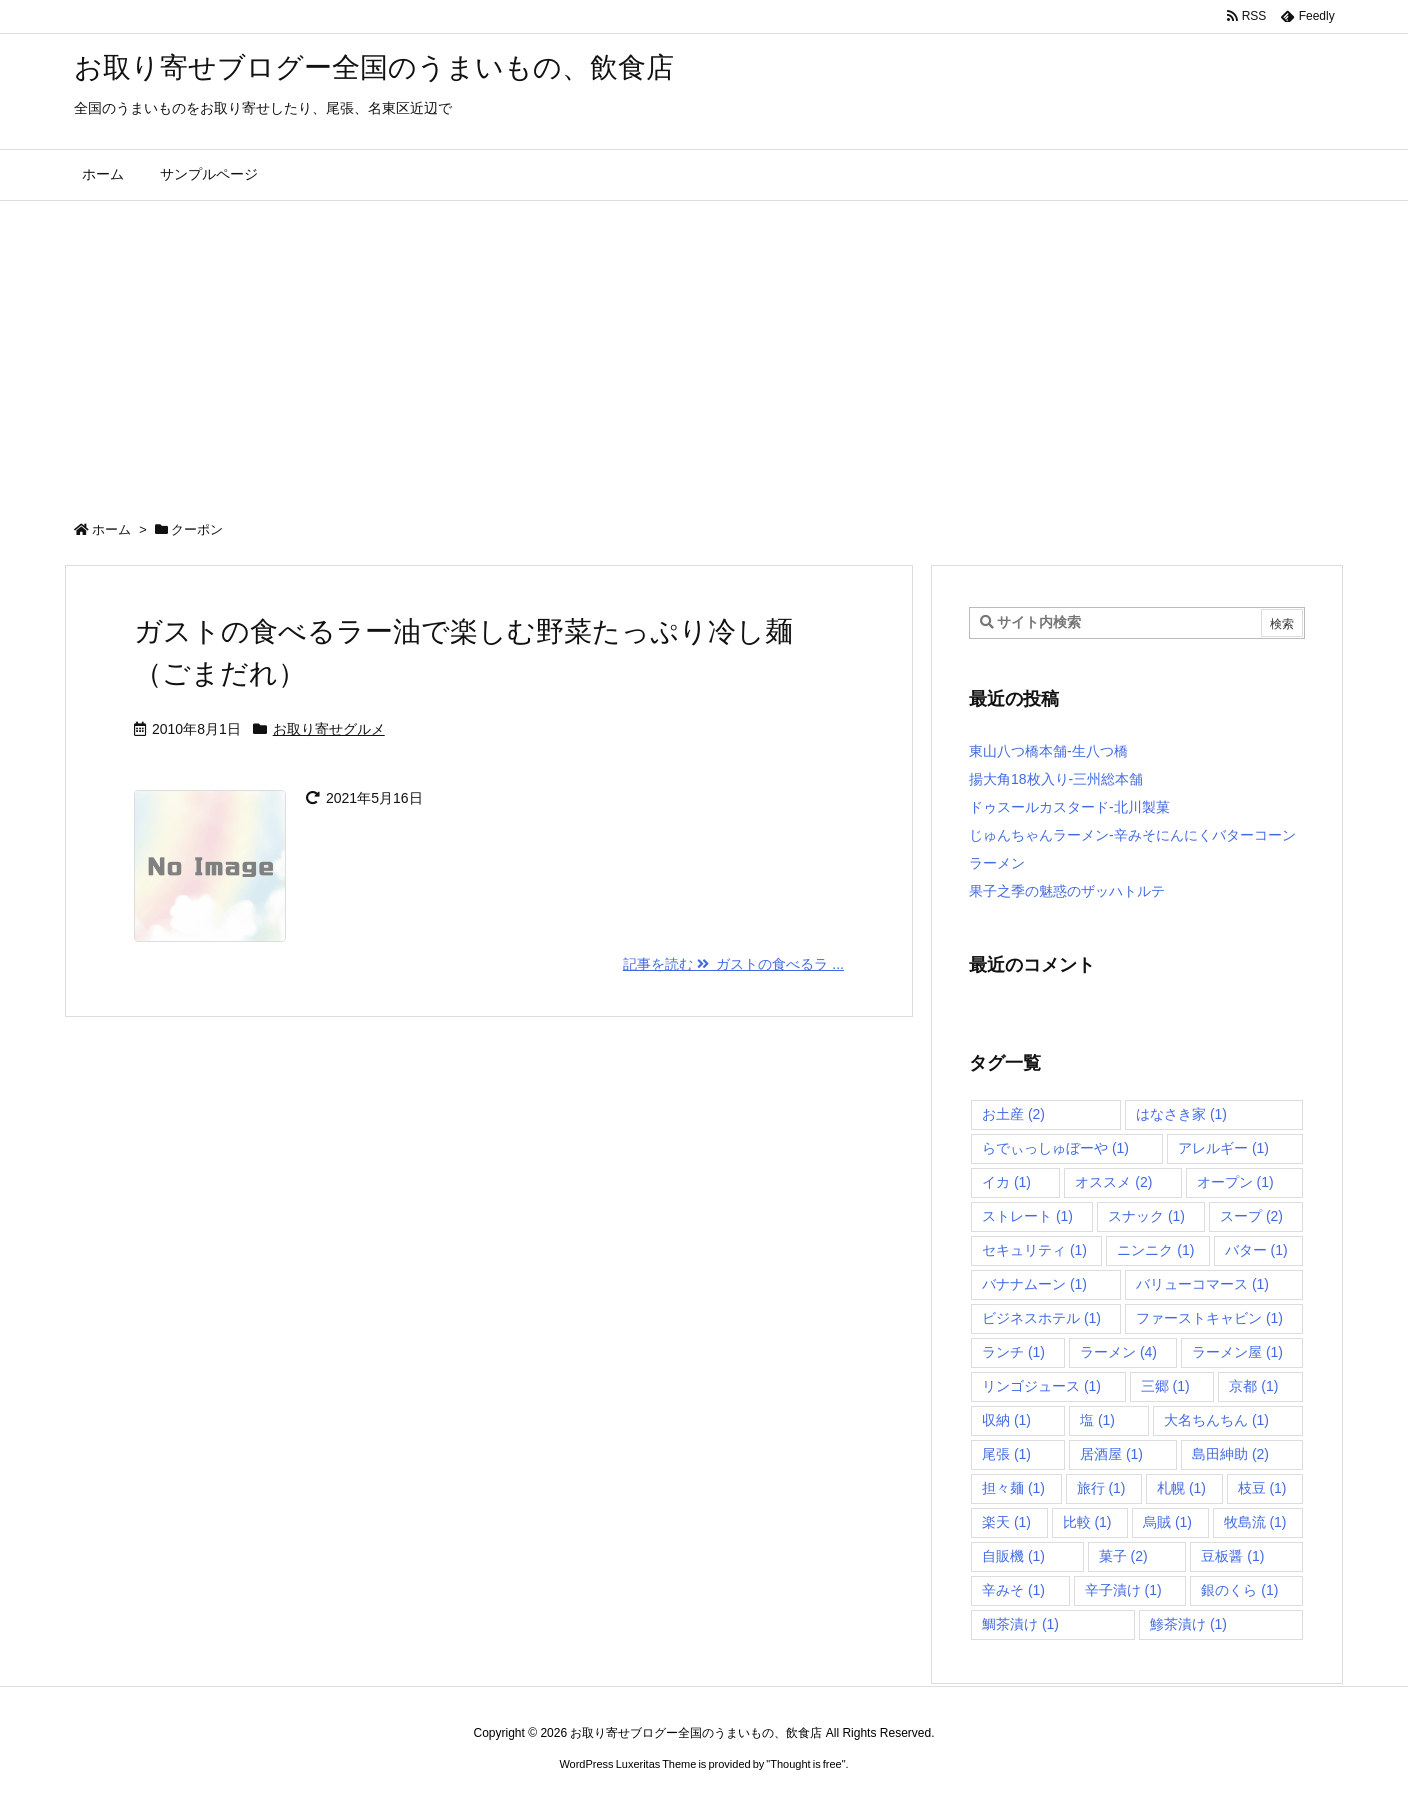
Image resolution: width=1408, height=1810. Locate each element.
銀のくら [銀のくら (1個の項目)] (1239, 1590)
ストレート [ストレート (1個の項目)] (1027, 1216)
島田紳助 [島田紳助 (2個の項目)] (1230, 1454)
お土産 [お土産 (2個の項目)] (1013, 1114)
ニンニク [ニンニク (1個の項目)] (1155, 1250)
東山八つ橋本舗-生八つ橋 (1048, 751)
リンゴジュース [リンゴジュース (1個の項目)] (1041, 1386)
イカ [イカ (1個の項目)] (1006, 1182)
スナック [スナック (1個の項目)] (1146, 1216)
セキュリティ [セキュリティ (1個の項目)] (1034, 1250)
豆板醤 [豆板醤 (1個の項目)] (1232, 1556)
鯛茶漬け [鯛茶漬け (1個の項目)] (1020, 1624)
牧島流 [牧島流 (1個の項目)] (1255, 1522)
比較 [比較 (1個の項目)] (1087, 1522)
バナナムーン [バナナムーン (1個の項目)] (1034, 1284)
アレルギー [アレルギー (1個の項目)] (1223, 1148)
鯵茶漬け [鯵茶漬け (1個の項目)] (1188, 1624)
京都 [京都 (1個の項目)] (1253, 1386)
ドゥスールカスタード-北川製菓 (1069, 807)
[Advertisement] (704, 351)
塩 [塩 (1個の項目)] (1097, 1420)
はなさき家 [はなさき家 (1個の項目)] (1181, 1114)
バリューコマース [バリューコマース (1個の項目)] (1202, 1284)
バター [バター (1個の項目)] (1256, 1250)
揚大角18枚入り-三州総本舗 (1056, 779)
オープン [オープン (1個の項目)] (1235, 1182)
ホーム (111, 529)
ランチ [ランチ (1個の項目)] (1013, 1352)
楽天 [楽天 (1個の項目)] (1006, 1522)
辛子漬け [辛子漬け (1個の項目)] (1123, 1590)
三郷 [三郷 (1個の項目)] (1165, 1386)
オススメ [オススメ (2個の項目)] (1113, 1182)
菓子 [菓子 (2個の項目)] (1123, 1556)
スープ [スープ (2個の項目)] (1251, 1216)
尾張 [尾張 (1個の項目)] (1006, 1454)
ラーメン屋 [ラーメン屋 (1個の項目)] (1237, 1352)
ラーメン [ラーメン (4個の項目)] (1118, 1352)
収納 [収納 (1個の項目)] (1006, 1420)
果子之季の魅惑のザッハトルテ (1067, 891)
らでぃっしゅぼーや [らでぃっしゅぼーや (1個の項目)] (1055, 1148)
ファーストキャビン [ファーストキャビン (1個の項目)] (1209, 1318)
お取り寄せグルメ (329, 729)
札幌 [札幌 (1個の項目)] (1181, 1488)
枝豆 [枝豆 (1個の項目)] (1262, 1488)
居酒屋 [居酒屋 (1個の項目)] (1111, 1454)
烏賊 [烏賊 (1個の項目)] (1167, 1522)
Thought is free (805, 1764)
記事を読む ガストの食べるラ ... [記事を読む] (733, 964)
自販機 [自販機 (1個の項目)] (1013, 1556)
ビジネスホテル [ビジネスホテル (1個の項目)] (1041, 1318)
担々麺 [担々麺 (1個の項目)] (1013, 1488)
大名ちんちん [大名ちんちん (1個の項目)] (1216, 1420)
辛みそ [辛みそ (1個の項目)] (1013, 1590)
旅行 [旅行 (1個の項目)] (1101, 1488)
